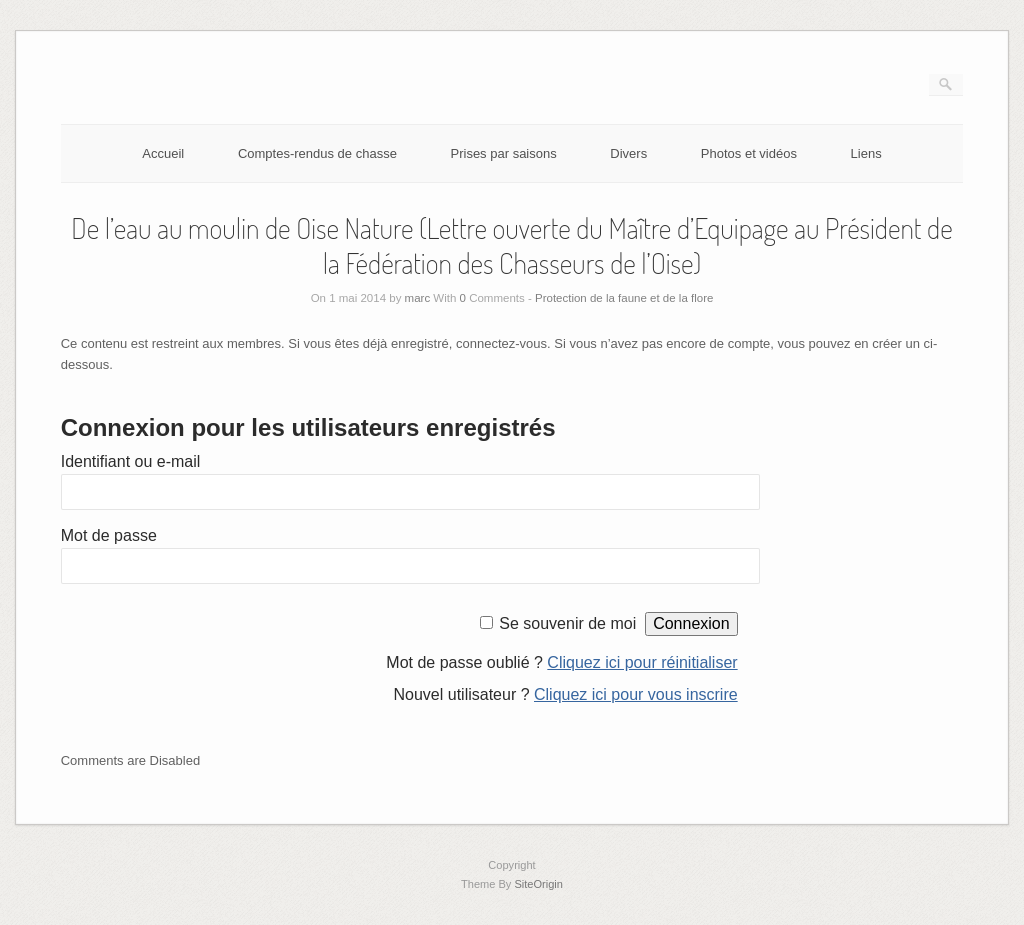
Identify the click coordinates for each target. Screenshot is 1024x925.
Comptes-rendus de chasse (317, 153)
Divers (628, 153)
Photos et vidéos (749, 153)
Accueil (163, 153)
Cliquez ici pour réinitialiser (642, 662)
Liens (866, 153)
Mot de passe (109, 535)
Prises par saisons (504, 153)
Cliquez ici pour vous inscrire (636, 694)
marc (418, 298)
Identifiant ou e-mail (131, 461)
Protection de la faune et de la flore (624, 298)
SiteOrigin (538, 884)
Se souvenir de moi (567, 623)
